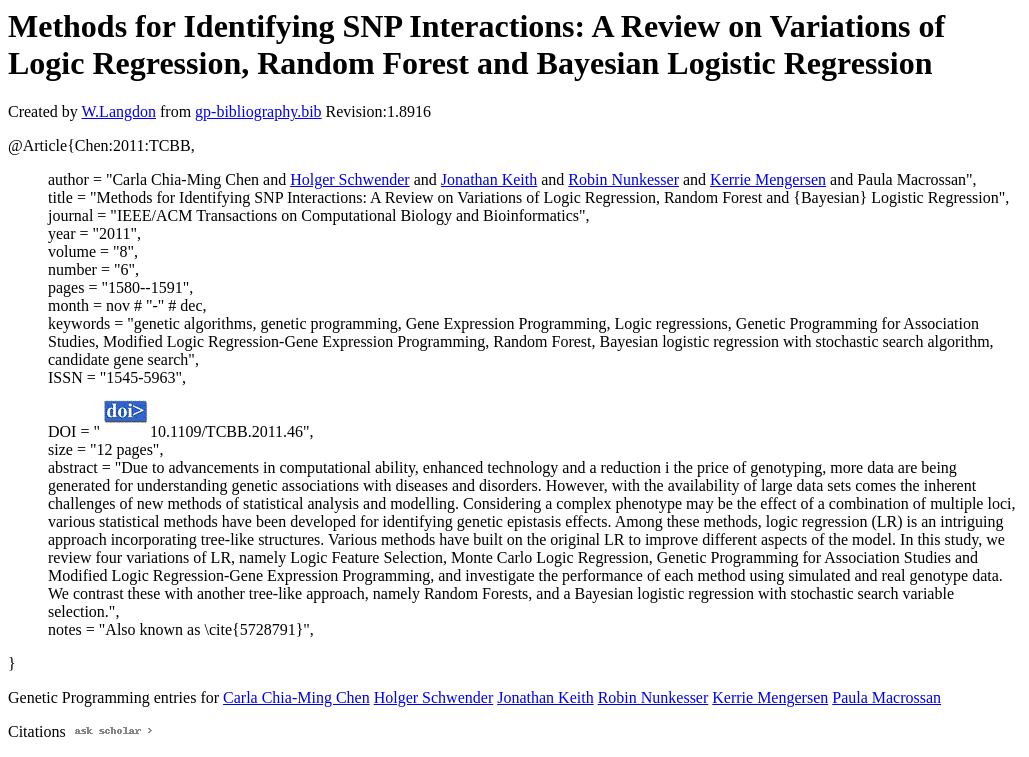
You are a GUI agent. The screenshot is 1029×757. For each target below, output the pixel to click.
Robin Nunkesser (623, 179)
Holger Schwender (350, 179)
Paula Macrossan (886, 697)
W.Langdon (118, 111)
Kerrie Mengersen (768, 179)
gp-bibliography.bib (258, 111)
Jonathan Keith (489, 179)
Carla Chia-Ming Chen (296, 697)
